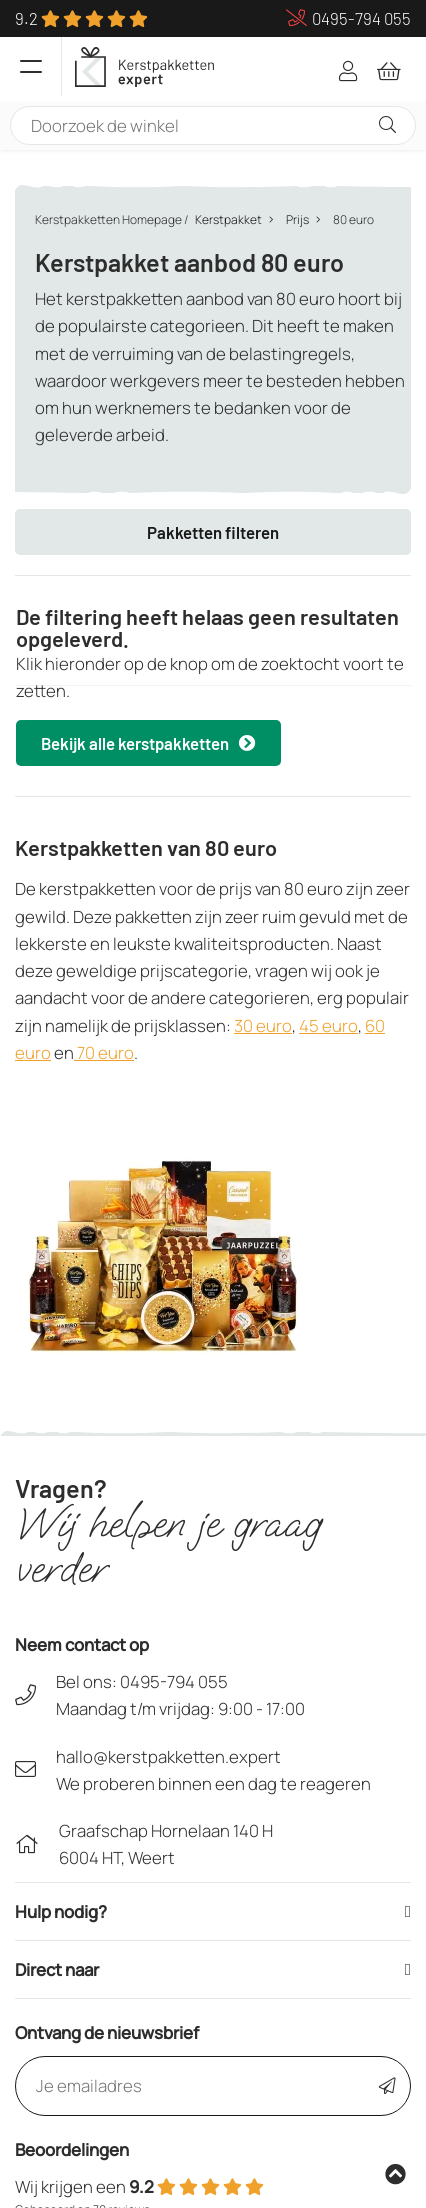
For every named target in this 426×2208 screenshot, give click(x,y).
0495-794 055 (174, 1681)
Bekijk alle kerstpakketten (148, 743)
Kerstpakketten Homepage (108, 219)
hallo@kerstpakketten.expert (168, 1756)
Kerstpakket (228, 219)
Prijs (297, 219)
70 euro (104, 1052)
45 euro (328, 1025)
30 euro (263, 1025)
